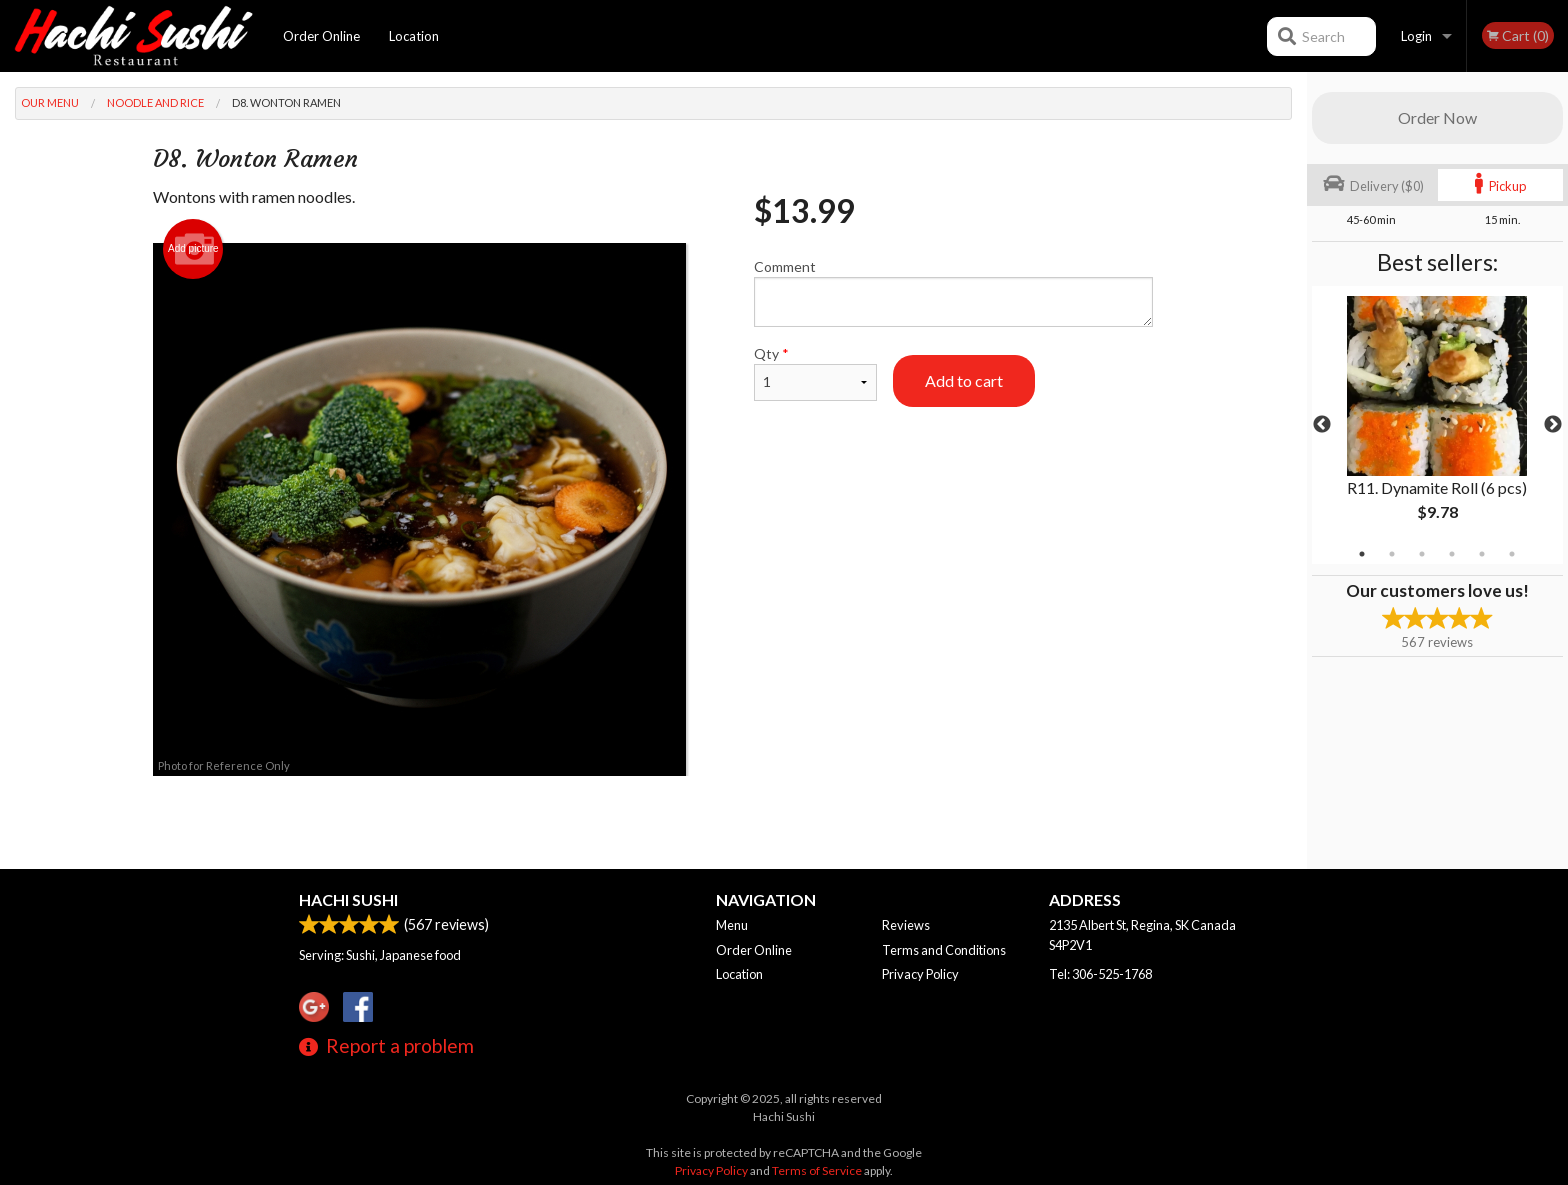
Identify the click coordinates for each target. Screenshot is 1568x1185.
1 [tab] (1362, 554)
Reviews (906, 925)
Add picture (193, 249)
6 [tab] (1512, 554)
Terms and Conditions (944, 950)
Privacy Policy (920, 974)
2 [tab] (1392, 554)
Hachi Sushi (348, 899)
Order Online (321, 36)
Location (414, 36)
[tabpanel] (1437, 425)
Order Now (1437, 117)
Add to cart (964, 380)
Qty (815, 373)
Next (1553, 425)
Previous (1322, 425)
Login (1416, 36)
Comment (953, 292)
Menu (732, 925)
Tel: (1100, 974)
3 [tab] (1422, 554)
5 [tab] (1482, 554)
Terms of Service (817, 1170)
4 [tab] (1452, 554)
